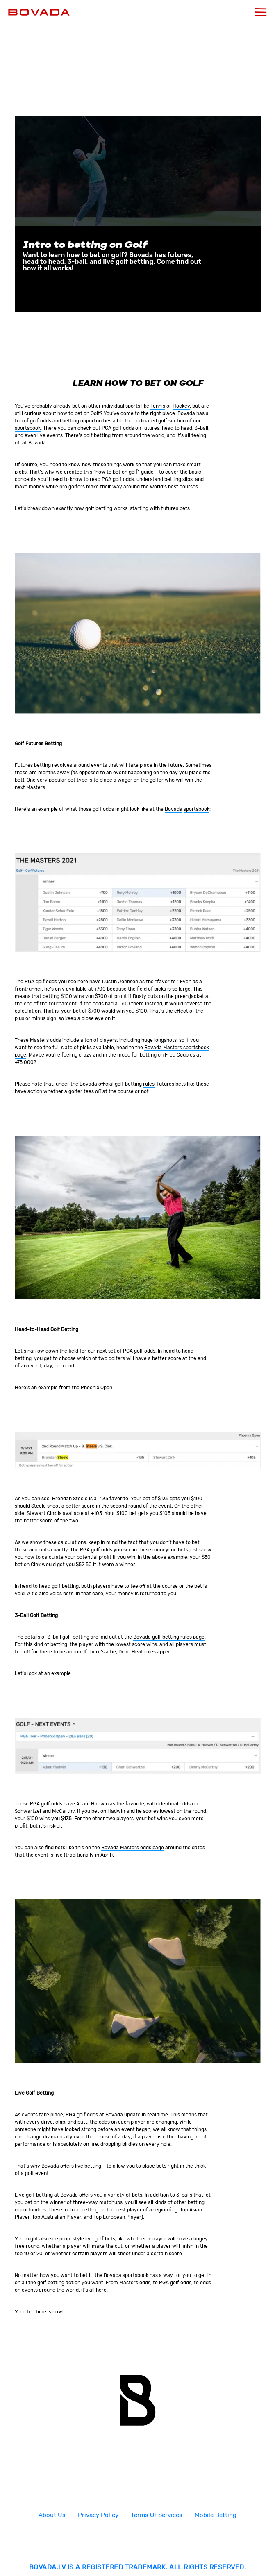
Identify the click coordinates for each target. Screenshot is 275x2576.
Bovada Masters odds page (132, 1847)
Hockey (181, 406)
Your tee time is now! (39, 2312)
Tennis (157, 406)
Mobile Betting (215, 2515)
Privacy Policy (98, 2515)
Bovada (173, 809)
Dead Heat (130, 1652)
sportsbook (196, 809)
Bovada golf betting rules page (169, 1637)
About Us (52, 2515)
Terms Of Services (156, 2515)
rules (149, 1084)
